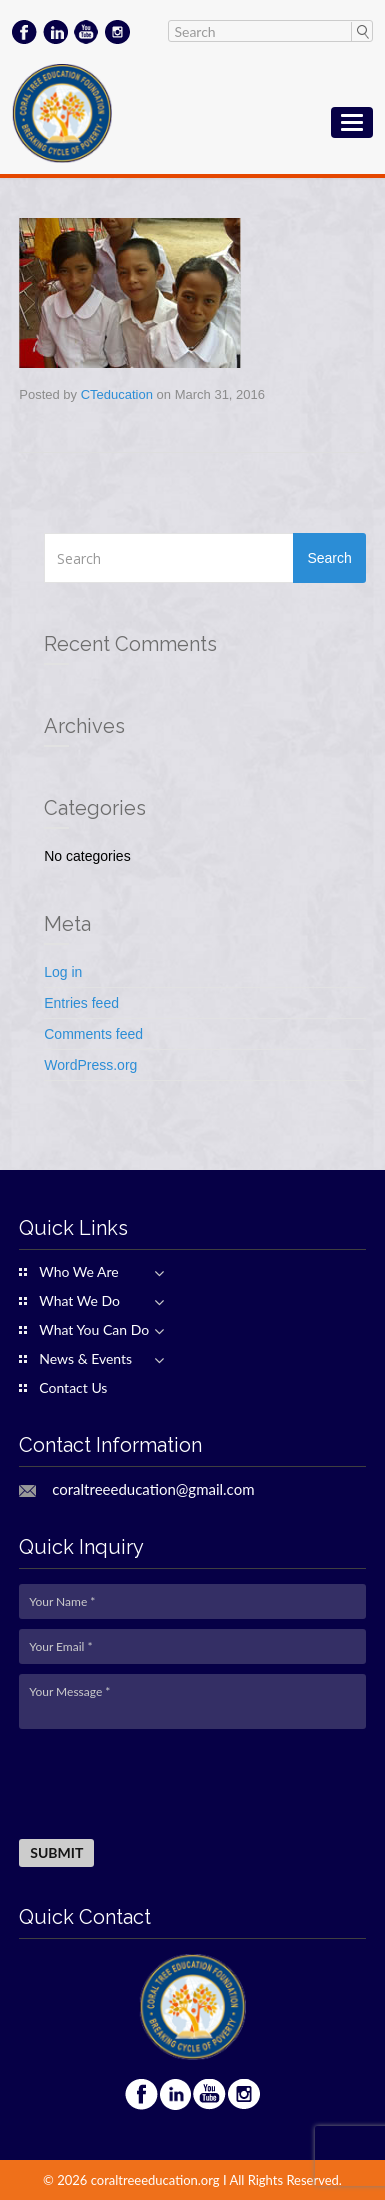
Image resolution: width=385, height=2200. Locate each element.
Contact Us (73, 1388)
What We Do (79, 1301)
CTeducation (117, 394)
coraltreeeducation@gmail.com (153, 1489)
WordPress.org (90, 1065)
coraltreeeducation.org (155, 2180)
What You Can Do (94, 1330)
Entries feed (81, 1003)
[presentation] (171, 1785)
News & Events (85, 1359)
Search (361, 31)
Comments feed (93, 1034)
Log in (63, 972)
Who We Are (78, 1272)
